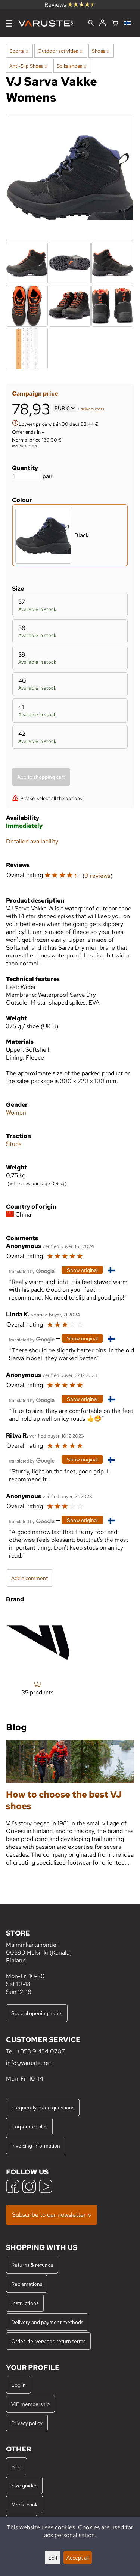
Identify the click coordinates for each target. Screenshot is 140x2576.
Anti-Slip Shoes (28, 65)
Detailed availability (32, 841)
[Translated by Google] (32, 1271)
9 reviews (97, 876)
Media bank (24, 2504)
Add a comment (29, 1577)
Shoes (100, 50)
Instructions (24, 2302)
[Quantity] (26, 476)
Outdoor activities (60, 50)
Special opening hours (36, 2013)
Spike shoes (71, 65)
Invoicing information (35, 2145)
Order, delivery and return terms (48, 2341)
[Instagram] (29, 2187)
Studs (13, 1144)
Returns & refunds (32, 2264)
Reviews (70, 5)
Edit (52, 2557)
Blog (16, 2466)
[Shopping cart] (115, 23)
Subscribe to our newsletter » (51, 2215)
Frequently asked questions (42, 2107)
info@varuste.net (28, 2063)
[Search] (91, 24)
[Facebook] (12, 2187)
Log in (18, 2384)
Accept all (77, 2557)
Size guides (24, 2485)
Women (16, 1112)
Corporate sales (29, 2126)
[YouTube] (45, 2187)
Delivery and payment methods (47, 2322)
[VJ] (37, 1659)
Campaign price (35, 393)
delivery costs (92, 408)
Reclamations (26, 2283)
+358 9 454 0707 (41, 2051)
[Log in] (102, 23)
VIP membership (30, 2403)
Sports (18, 50)
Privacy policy (27, 2422)
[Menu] (9, 23)
